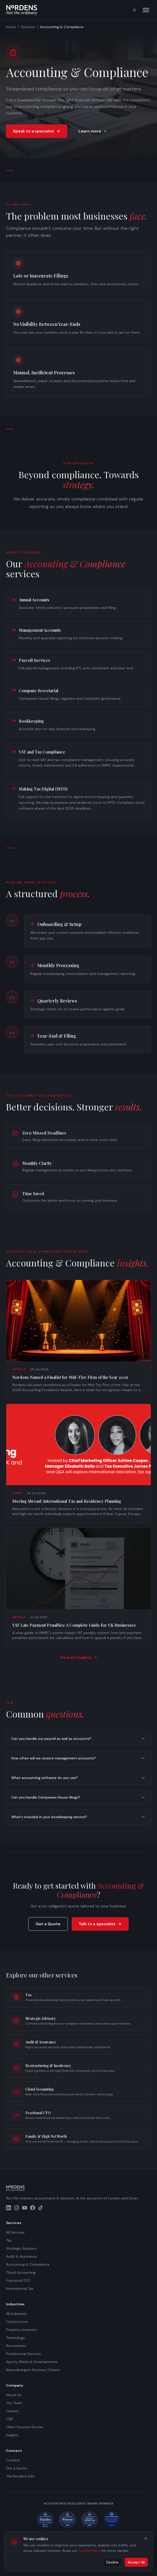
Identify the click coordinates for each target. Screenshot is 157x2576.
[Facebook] (32, 2207)
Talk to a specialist (100, 1923)
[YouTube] (24, 2207)
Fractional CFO (18, 2280)
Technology (15, 2337)
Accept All (136, 2562)
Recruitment (16, 2345)
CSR (9, 2419)
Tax (9, 2240)
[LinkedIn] (8, 2207)
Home (11, 27)
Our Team (14, 2403)
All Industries (16, 2313)
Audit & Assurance (21, 2256)
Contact (13, 2460)
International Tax (19, 2288)
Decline (112, 2562)
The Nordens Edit (20, 2476)
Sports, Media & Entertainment (32, 2361)
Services (28, 27)
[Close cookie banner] (146, 2538)
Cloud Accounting (21, 2272)
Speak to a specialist (36, 131)
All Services (15, 2232)
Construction (17, 2321)
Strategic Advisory (21, 2248)
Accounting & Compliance (27, 2264)
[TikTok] (40, 2207)
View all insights (79, 1657)
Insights (12, 2435)
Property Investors (21, 2329)
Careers (12, 2411)
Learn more (92, 131)
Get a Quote (48, 1923)
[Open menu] (146, 10)
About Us (13, 2395)
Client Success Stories (24, 2427)
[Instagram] (16, 2207)
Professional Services (23, 2353)
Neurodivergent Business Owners (33, 2370)
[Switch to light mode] (134, 10)
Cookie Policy (89, 2550)
